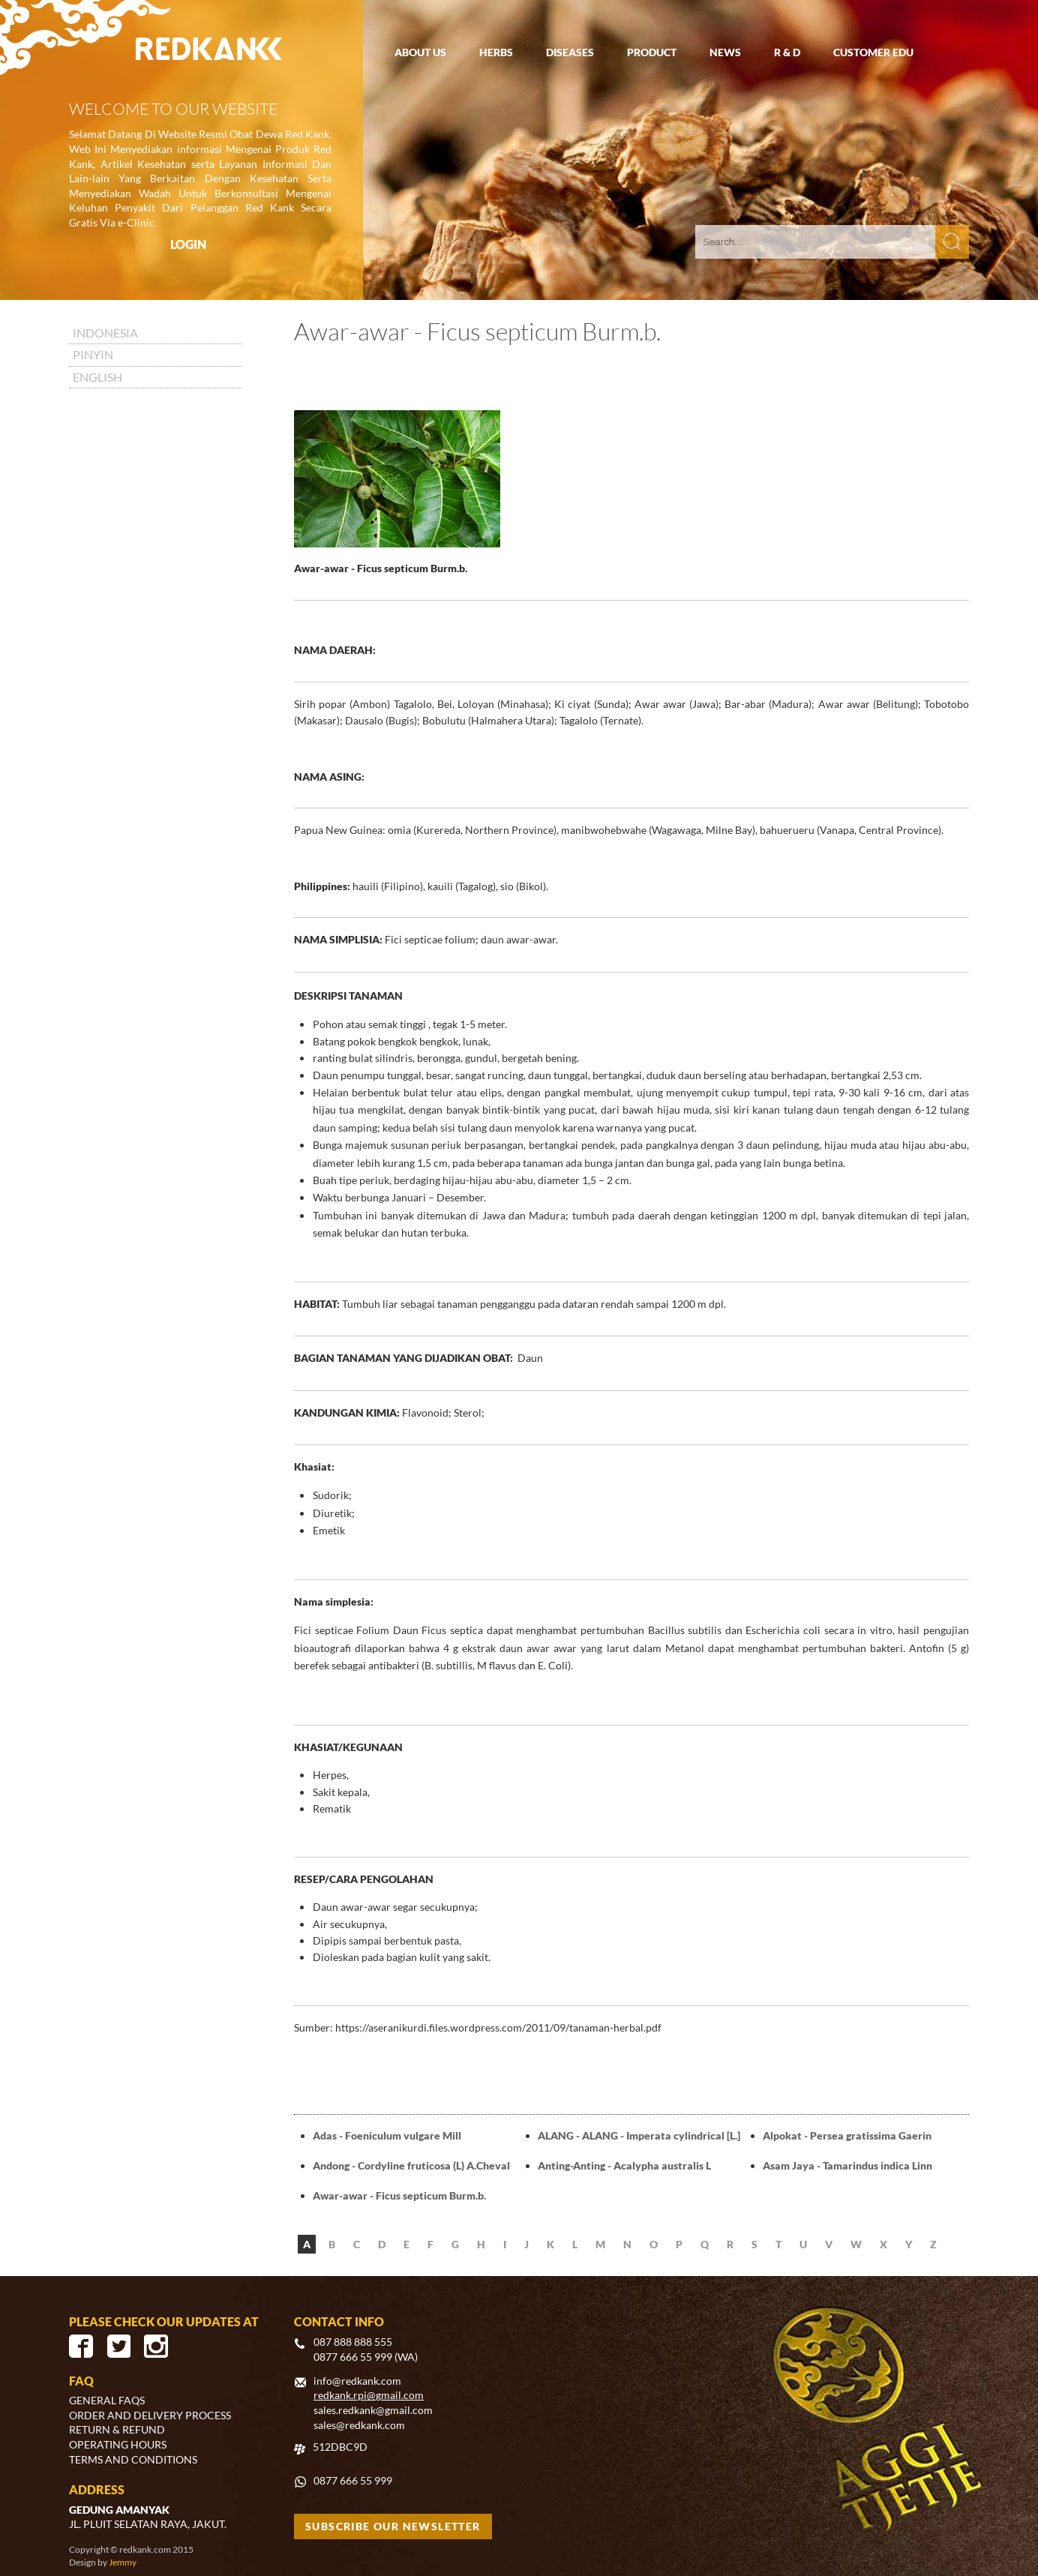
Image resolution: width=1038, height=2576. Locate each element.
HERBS (496, 52)
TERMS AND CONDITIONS (133, 2459)
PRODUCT (651, 52)
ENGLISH (97, 377)
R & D (787, 52)
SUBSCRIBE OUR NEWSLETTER (393, 2526)
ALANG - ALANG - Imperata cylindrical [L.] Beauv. (639, 2137)
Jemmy (122, 2562)
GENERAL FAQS (107, 2400)
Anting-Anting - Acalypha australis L (624, 2165)
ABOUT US (420, 52)
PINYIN (93, 354)
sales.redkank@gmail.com (373, 2410)
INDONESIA (105, 332)
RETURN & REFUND (117, 2429)
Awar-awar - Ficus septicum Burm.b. (399, 2195)
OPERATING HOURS (117, 2444)
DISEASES (570, 52)
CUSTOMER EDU (873, 52)
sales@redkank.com (359, 2425)
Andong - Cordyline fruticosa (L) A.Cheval (411, 2165)
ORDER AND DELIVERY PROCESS (150, 2415)
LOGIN (188, 244)
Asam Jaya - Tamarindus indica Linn (847, 2165)
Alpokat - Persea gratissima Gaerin (847, 2135)
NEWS (725, 52)
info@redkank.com (357, 2380)
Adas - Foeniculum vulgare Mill (387, 2135)
